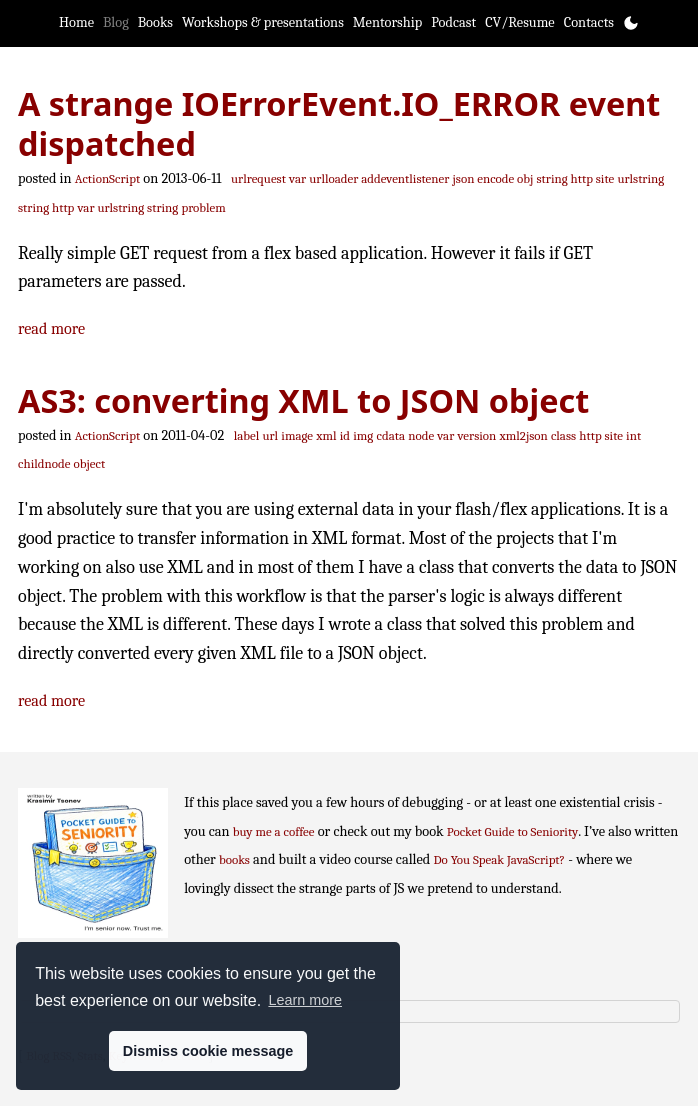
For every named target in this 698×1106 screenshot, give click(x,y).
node (421, 435)
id (345, 435)
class (563, 435)
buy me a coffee (274, 831)
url (270, 435)
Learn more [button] (305, 1000)
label (247, 435)
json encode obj (493, 178)
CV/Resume (520, 22)
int (633, 435)
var (297, 178)
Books (155, 22)
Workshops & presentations (263, 22)
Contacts (589, 22)
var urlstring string (128, 207)
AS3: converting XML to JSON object (303, 400)
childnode (44, 463)
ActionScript (107, 178)
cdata (390, 435)
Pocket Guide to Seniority (513, 831)
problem (203, 207)
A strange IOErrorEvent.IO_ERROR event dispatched (339, 123)
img (363, 435)
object (90, 463)
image (297, 435)
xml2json (523, 435)
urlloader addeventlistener (379, 178)
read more (51, 328)
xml (326, 435)
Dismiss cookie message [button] (208, 1051)
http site (601, 435)
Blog (116, 22)
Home (76, 22)
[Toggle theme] (631, 23)
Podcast (453, 22)
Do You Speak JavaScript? (500, 859)
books (234, 859)
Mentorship (387, 22)
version (477, 435)
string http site (576, 178)
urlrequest (258, 178)
